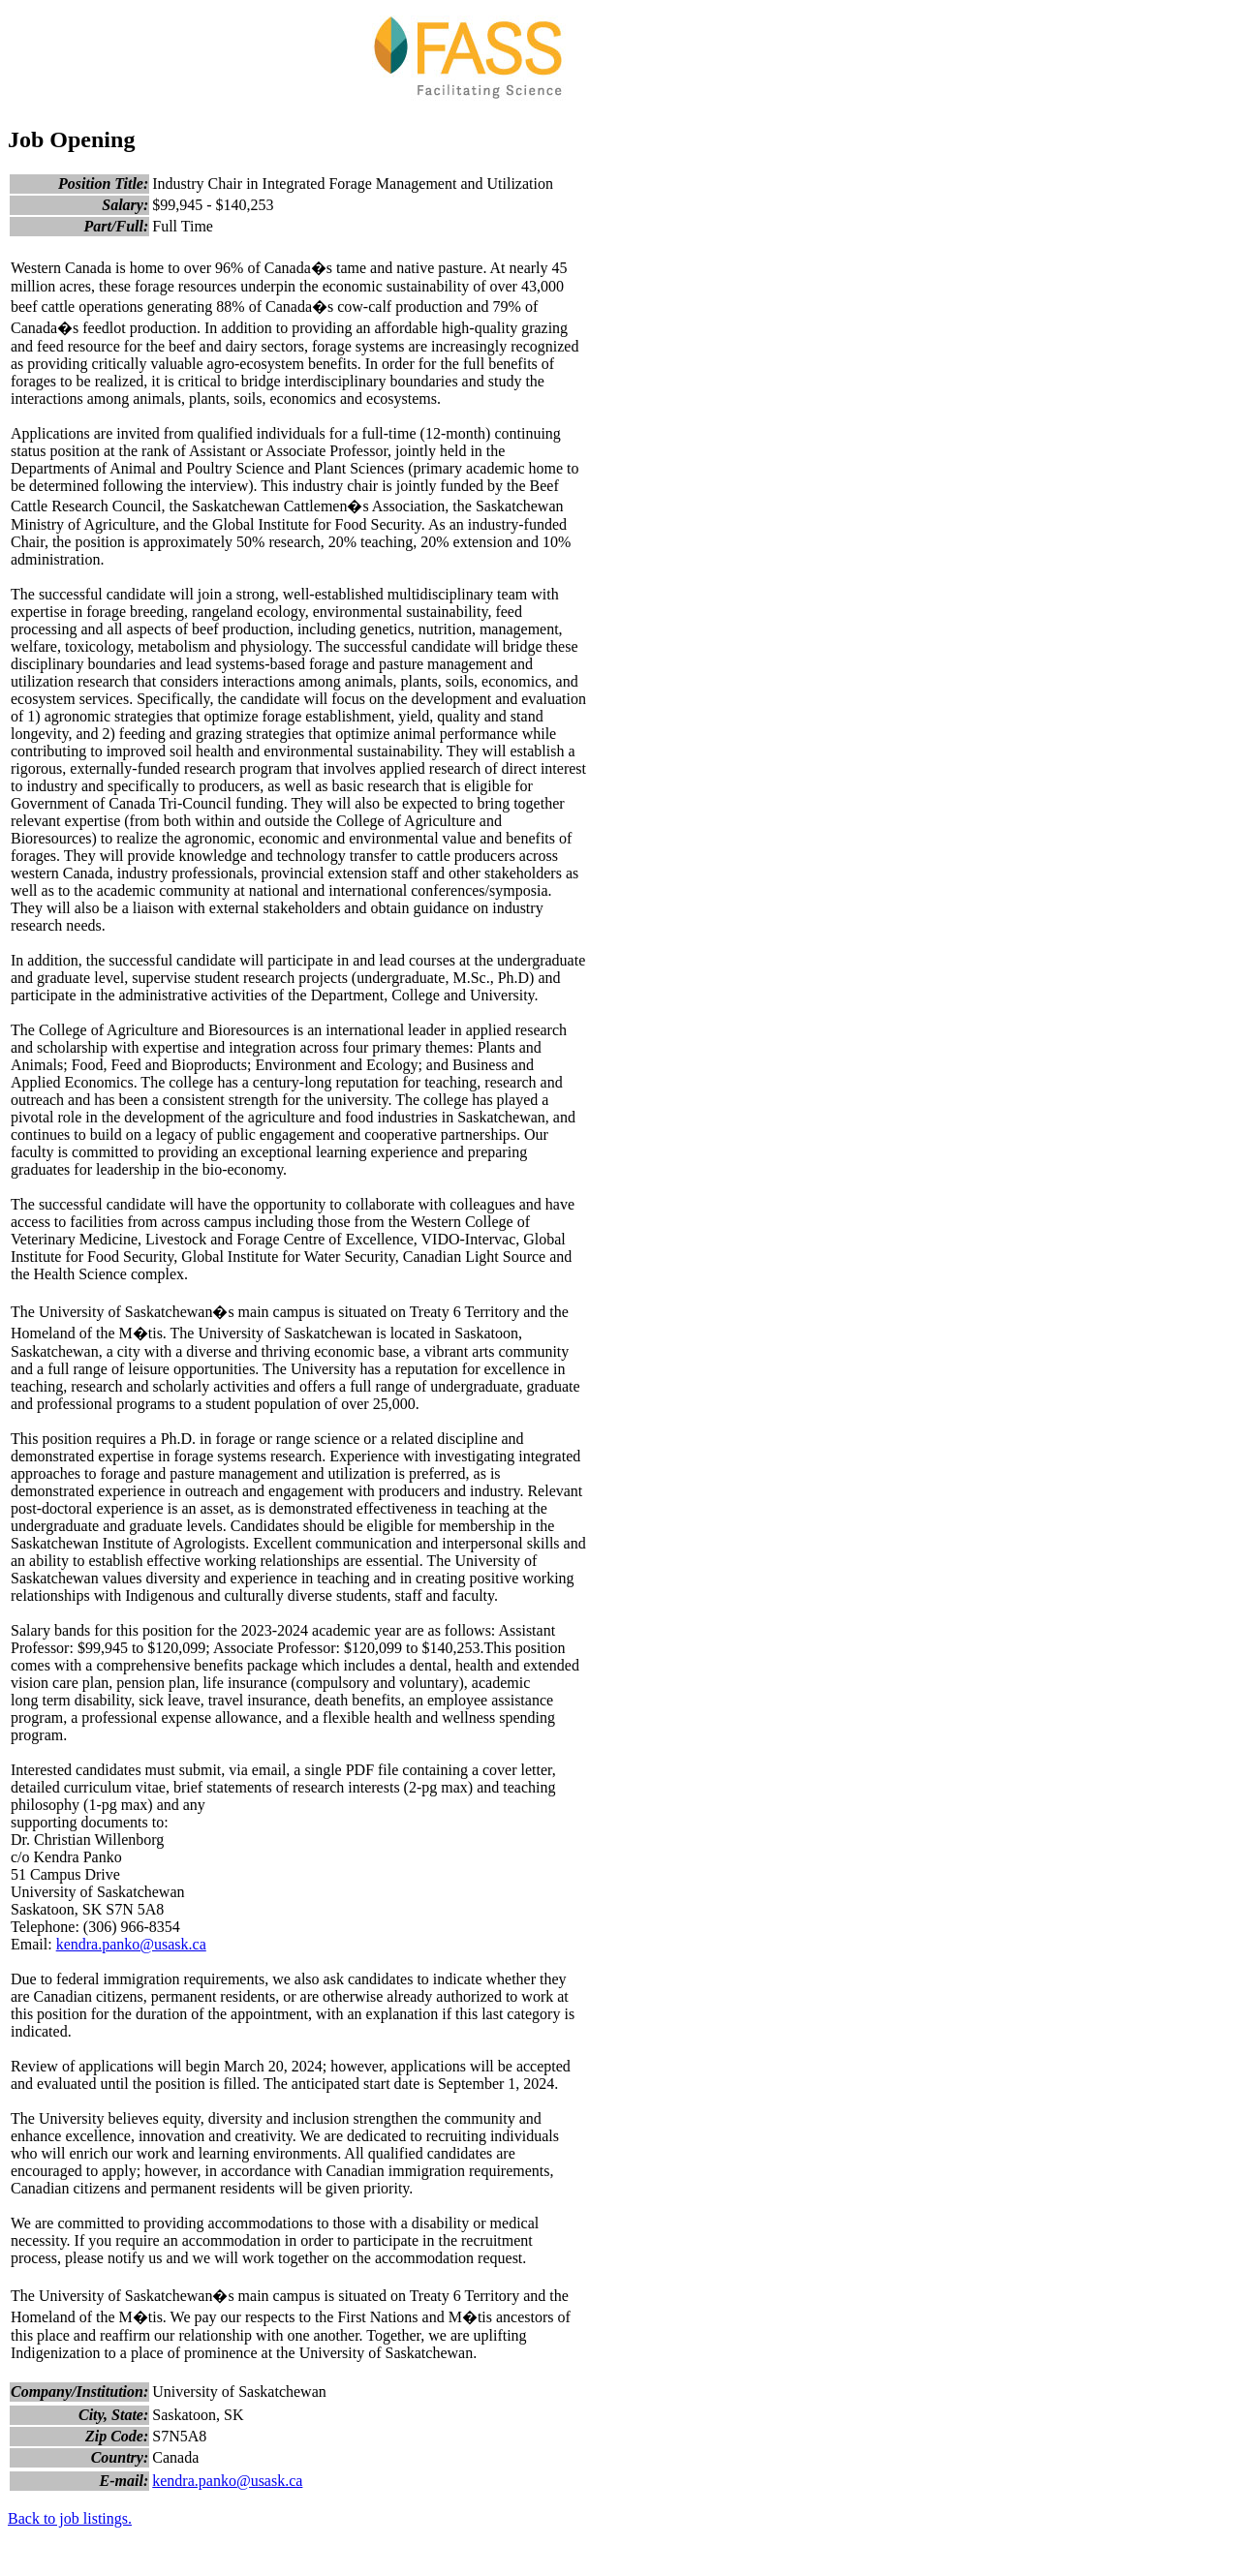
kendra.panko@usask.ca (131, 1944)
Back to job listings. (70, 2518)
